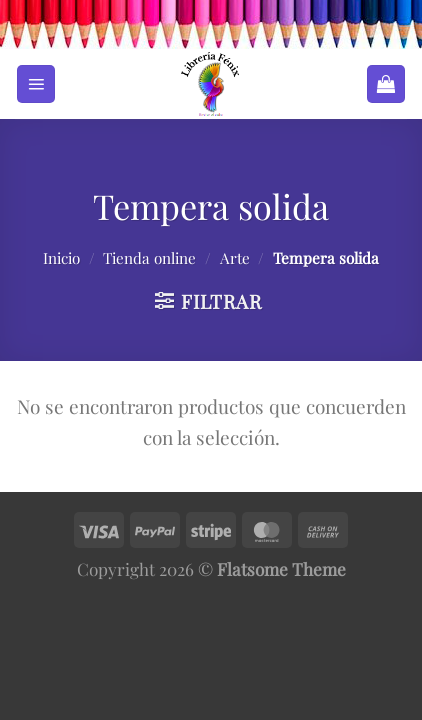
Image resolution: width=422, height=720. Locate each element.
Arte (235, 258)
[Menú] (36, 84)
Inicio (61, 258)
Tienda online (149, 258)
